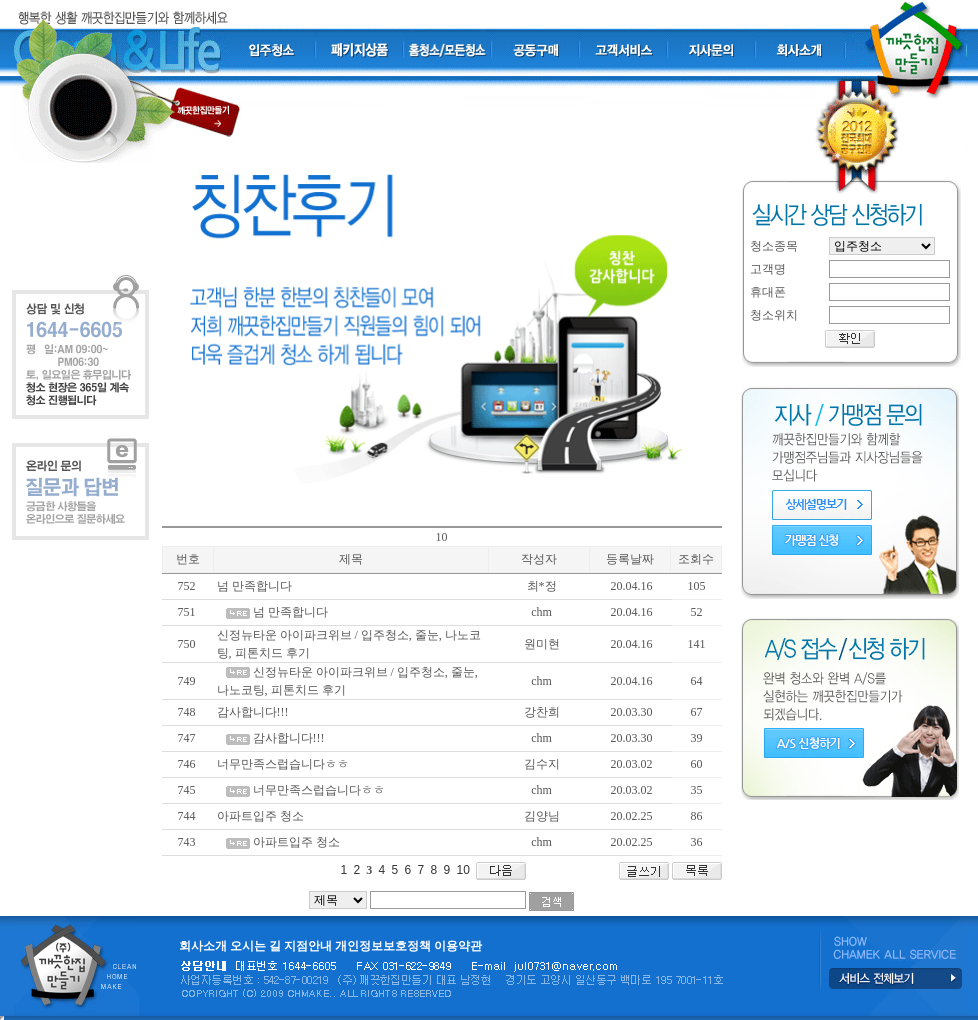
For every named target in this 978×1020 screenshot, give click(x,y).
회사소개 (203, 946)
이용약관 (458, 946)
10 (461, 870)
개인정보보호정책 (383, 946)
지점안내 (308, 946)
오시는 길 (255, 946)
